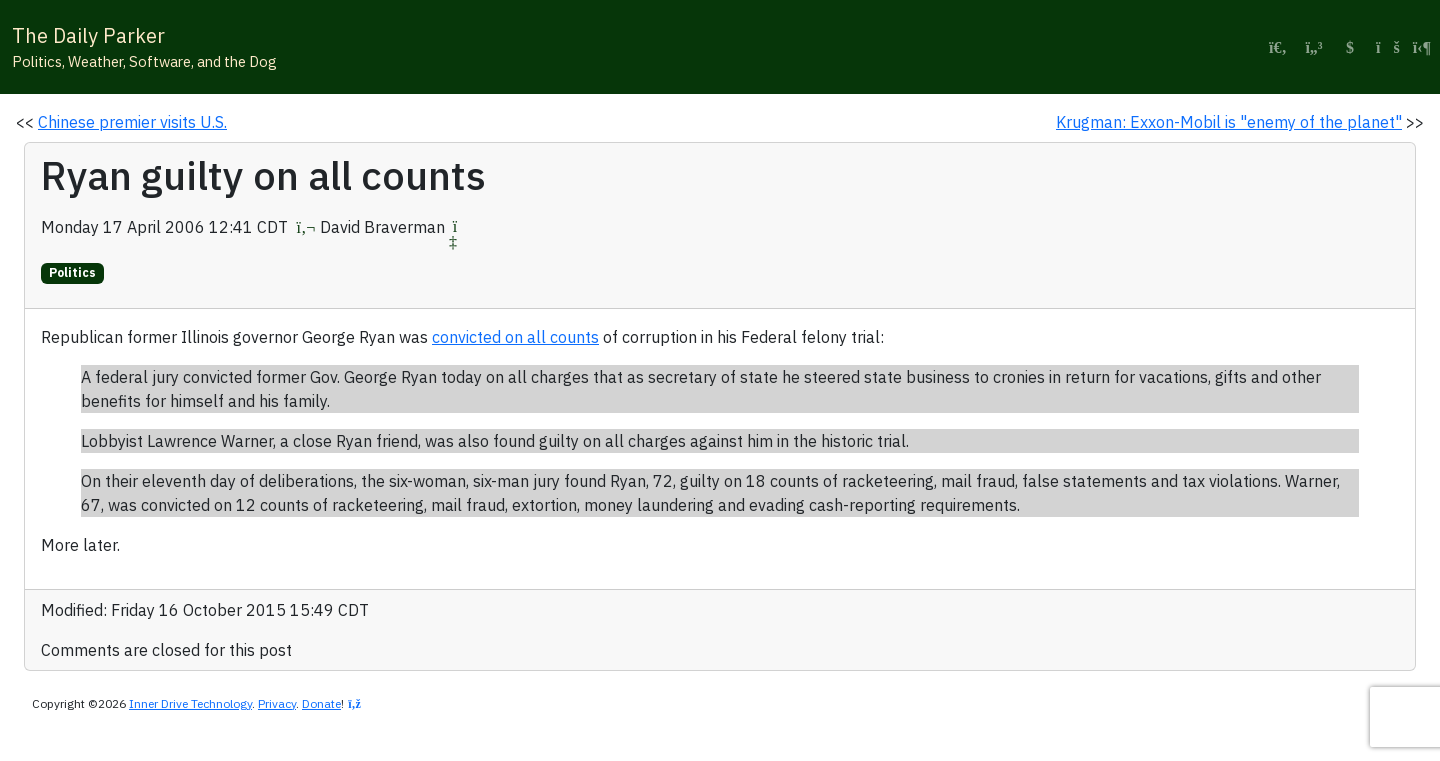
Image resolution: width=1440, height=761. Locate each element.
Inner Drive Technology (190, 703)
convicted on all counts (515, 337)
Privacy (277, 703)
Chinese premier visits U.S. (132, 122)
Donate (321, 703)
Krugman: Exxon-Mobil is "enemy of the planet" (1229, 122)
